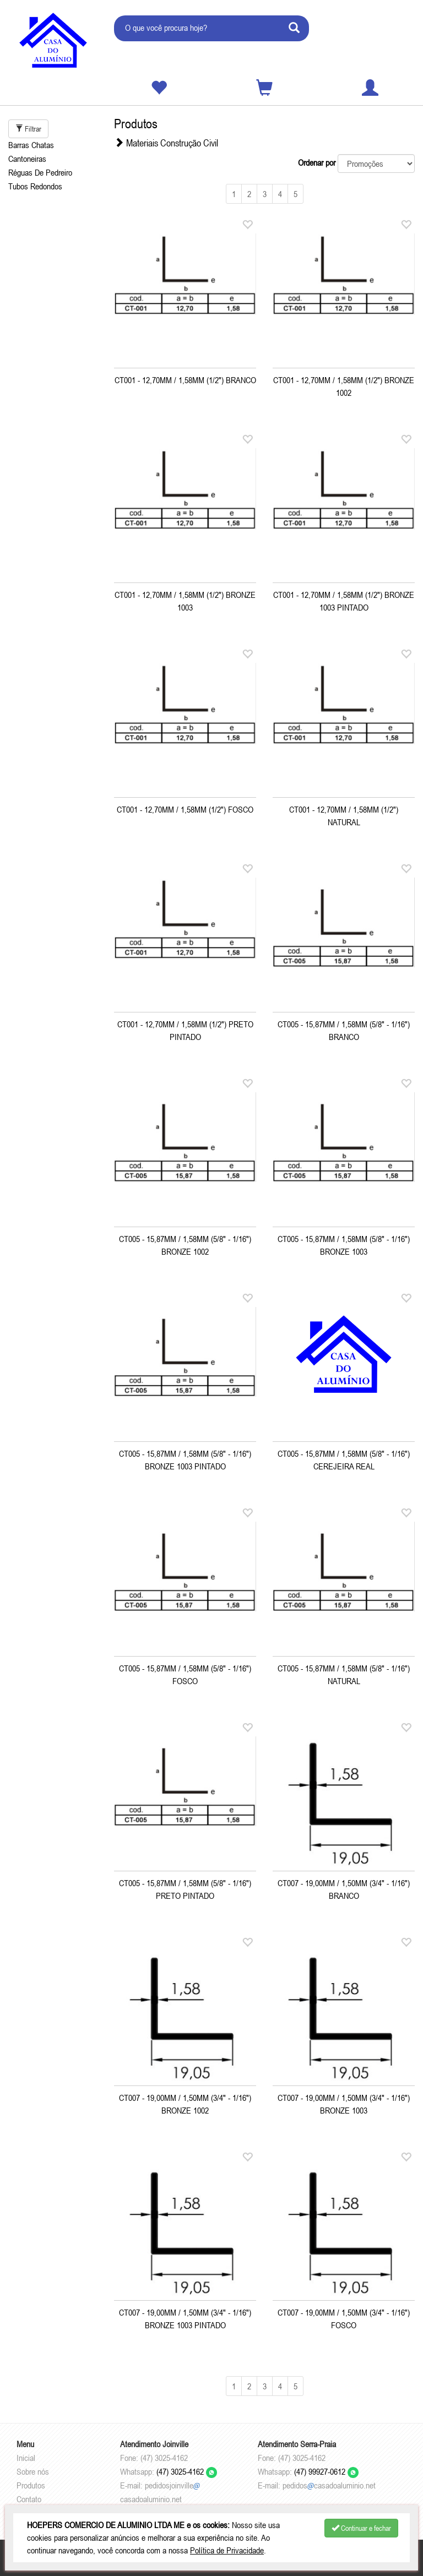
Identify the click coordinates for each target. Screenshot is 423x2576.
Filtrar (28, 128)
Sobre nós (33, 2471)
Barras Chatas (31, 145)
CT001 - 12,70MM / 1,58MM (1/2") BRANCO (185, 380)
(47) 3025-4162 (186, 2471)
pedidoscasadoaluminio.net (329, 2485)
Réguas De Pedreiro (40, 172)
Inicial (26, 2458)
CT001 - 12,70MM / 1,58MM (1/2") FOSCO (185, 809)
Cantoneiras (27, 159)
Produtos (31, 2485)
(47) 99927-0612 (326, 2471)
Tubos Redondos (35, 186)
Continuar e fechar (361, 2528)
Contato (29, 2499)
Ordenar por (316, 162)
